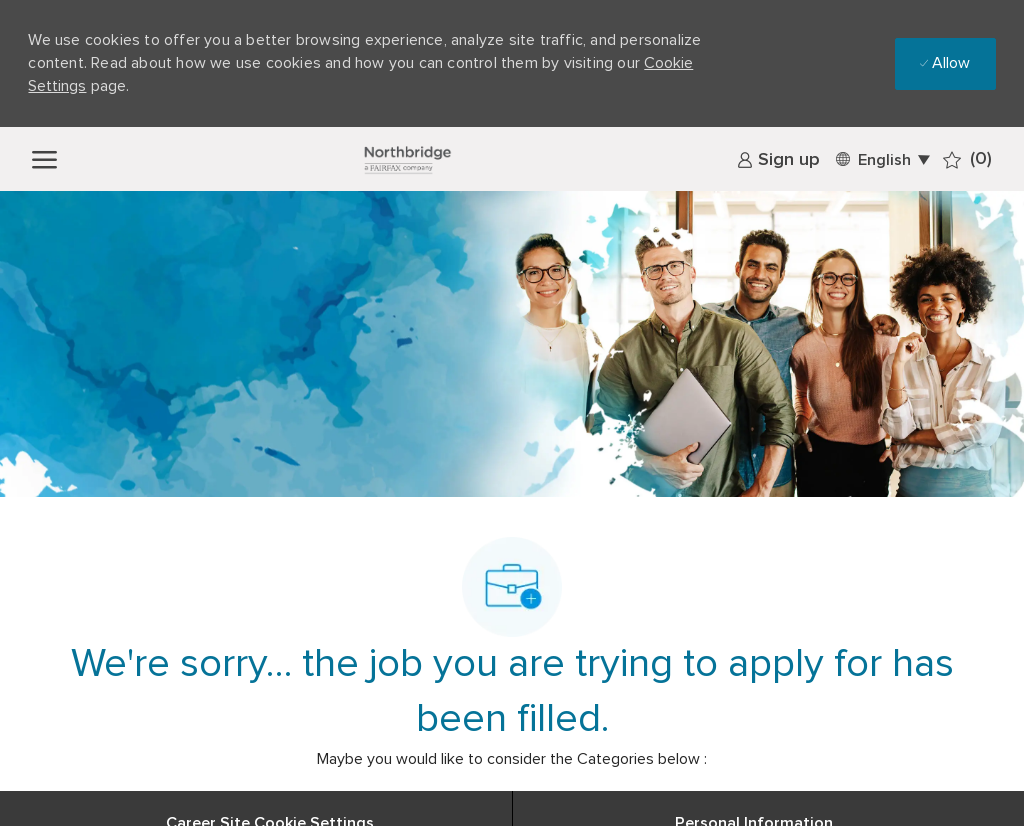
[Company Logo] (407, 159)
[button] (881, 158)
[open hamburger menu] (44, 158)
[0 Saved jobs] (967, 159)
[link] (778, 160)
